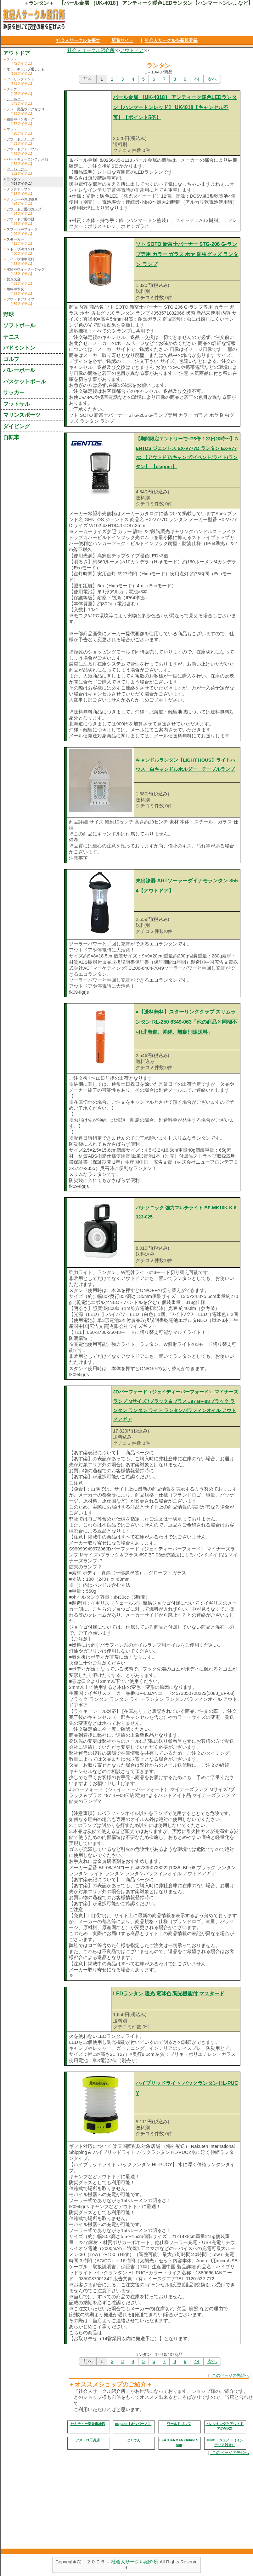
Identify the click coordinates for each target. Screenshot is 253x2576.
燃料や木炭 (15, 289)
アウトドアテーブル (22, 149)
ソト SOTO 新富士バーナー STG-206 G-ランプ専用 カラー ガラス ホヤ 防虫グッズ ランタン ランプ (187, 254)
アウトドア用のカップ (24, 209)
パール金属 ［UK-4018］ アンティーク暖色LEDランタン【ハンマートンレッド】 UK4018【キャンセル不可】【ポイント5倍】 (175, 107)
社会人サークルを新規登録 (171, 40)
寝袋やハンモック (20, 119)
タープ (12, 89)
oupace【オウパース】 (133, 2424)
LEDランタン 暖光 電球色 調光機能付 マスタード (168, 1993)
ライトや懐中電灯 (20, 259)
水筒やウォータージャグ (26, 269)
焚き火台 (13, 279)
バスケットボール (24, 381)
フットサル (16, 404)
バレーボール (19, 370)
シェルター (15, 99)
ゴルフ (11, 359)
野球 (8, 314)
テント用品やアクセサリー (27, 109)
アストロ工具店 (88, 2440)
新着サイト (122, 40)
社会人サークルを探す (78, 40)
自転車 (11, 437)
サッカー (14, 392)
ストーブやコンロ (20, 249)
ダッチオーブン (19, 189)
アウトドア (131, 50)
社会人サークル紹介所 (91, 50)
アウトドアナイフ (20, 299)
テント (12, 59)
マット (12, 129)
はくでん (133, 2440)
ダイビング (16, 426)
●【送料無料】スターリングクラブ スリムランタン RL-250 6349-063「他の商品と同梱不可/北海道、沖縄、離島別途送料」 (186, 1022)
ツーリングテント (20, 79)
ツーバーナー (17, 169)
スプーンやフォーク (22, 229)
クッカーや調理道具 (22, 199)
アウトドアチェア (20, 139)
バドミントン (19, 348)
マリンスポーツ (22, 415)
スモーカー (15, 239)
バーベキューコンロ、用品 (27, 159)
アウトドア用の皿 (20, 219)
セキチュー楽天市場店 (87, 2424)
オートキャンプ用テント (26, 69)
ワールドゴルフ (179, 2424)
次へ (212, 79)
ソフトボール (19, 325)
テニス (11, 337)
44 (196, 79)
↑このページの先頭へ (229, 2375)
